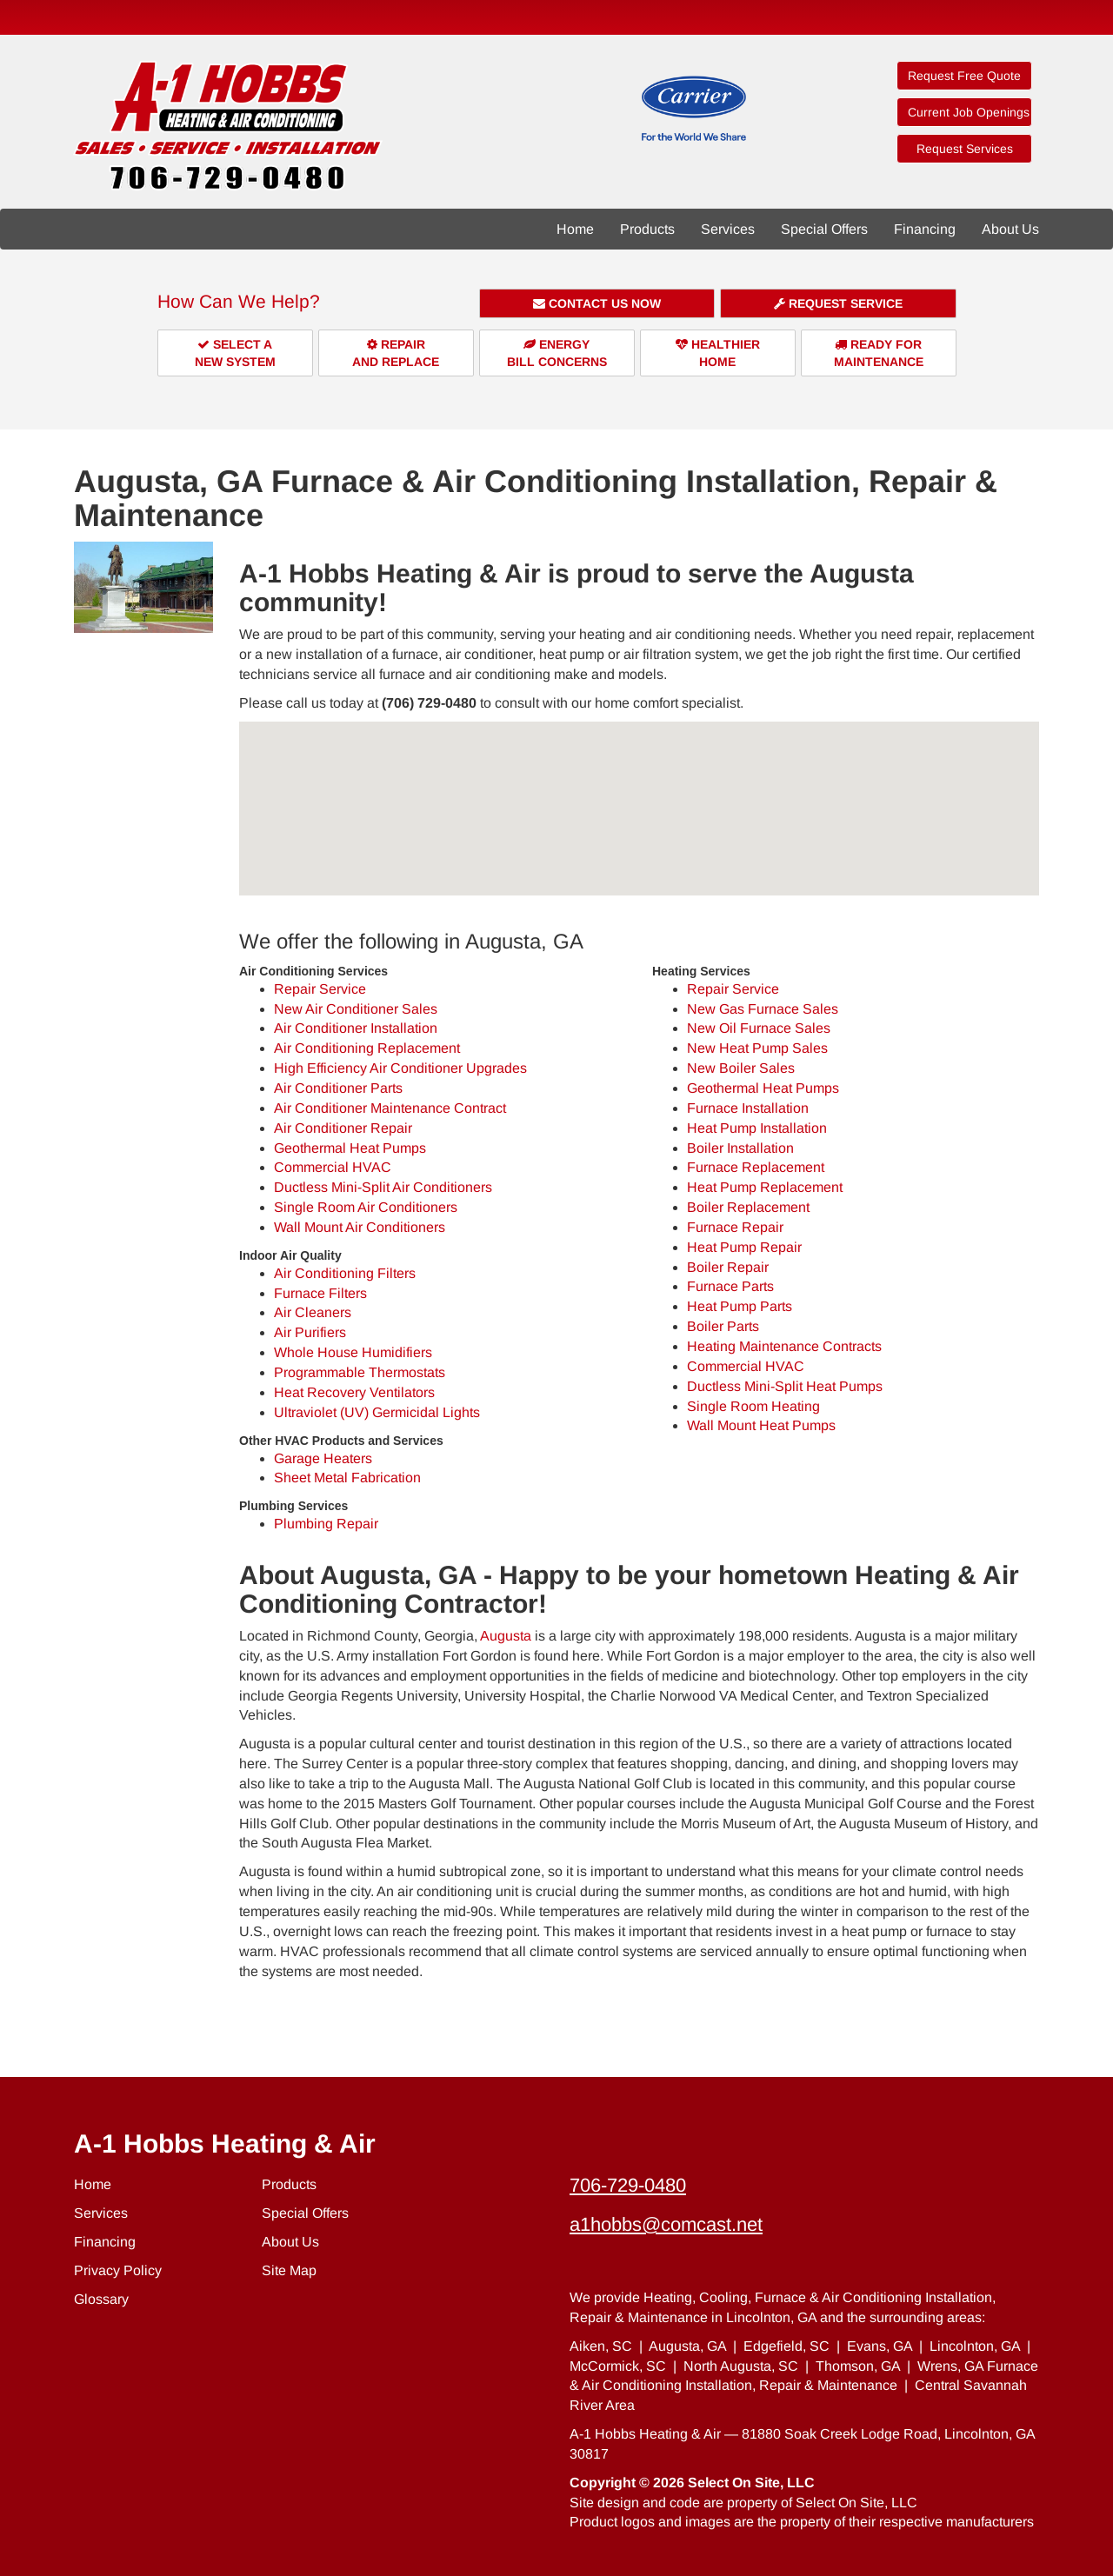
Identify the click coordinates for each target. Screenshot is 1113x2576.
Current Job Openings (969, 112)
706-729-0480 (628, 2185)
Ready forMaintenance (878, 353)
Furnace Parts (730, 1286)
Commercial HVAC (332, 1167)
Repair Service (320, 989)
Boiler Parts (723, 1326)
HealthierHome (718, 353)
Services (728, 229)
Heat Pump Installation (757, 1128)
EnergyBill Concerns (557, 353)
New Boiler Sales (741, 1068)
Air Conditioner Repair (343, 1128)
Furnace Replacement (755, 1167)
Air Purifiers (310, 1332)
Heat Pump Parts (739, 1306)
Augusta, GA (687, 2346)
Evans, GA (879, 2346)
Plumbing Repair (326, 1523)
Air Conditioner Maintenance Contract (390, 1108)
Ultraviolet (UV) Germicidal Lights (377, 1412)
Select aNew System (235, 353)
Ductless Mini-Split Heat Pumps (785, 1386)
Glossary (101, 2299)
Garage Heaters (323, 1458)
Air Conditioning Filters (345, 1273)
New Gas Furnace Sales (762, 1009)
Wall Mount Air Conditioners (359, 1227)
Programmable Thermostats (359, 1372)
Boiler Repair (728, 1267)
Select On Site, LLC (751, 2482)
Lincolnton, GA (975, 2346)
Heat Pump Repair (744, 1247)
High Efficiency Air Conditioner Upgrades (400, 1068)
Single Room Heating (753, 1406)
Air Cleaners (312, 1312)
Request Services (964, 149)
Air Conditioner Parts (338, 1088)
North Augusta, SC (740, 2366)
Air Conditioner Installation (355, 1028)
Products (647, 229)
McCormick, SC (618, 2366)
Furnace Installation (748, 1108)
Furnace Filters (320, 1293)
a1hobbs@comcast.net (666, 2224)
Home (575, 229)
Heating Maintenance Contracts (784, 1346)
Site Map (289, 2270)
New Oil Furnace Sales (758, 1028)
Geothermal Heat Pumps (350, 1148)
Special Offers (824, 229)
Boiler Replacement (748, 1207)
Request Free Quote (964, 76)
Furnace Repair (735, 1227)
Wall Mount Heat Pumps (761, 1425)
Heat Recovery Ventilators (354, 1392)
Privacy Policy (118, 2270)
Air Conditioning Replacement (367, 1048)
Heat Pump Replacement (765, 1187)
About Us (1010, 229)
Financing (925, 229)
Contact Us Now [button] (597, 303)
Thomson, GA (858, 2366)
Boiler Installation (740, 1148)
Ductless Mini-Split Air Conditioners (383, 1187)
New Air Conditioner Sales (355, 1009)
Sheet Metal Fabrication (347, 1477)
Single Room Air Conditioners (365, 1207)
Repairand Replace (395, 353)
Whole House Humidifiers (353, 1352)
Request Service (838, 303)
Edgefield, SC (786, 2346)
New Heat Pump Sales (757, 1048)
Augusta (505, 1635)
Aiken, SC (601, 2346)
